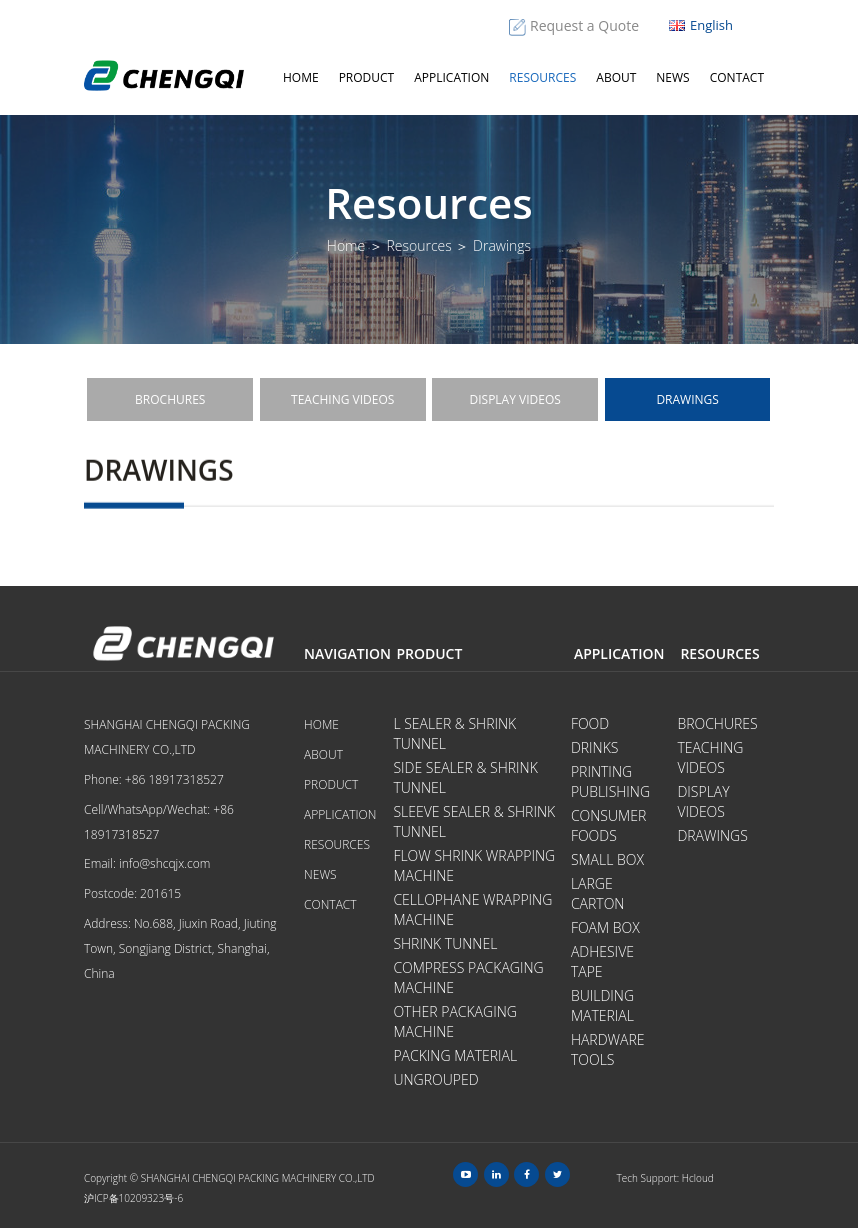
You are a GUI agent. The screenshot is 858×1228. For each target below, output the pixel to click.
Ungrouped (435, 1079)
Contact (737, 77)
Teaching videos (342, 399)
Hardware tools (608, 1049)
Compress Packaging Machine (468, 977)
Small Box (607, 859)
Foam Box (605, 927)
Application (451, 77)
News (672, 77)
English (701, 25)
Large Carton (598, 893)
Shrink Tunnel (445, 943)
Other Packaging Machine (455, 1021)
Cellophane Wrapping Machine (472, 909)
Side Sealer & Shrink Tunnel (465, 777)
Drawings (687, 399)
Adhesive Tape (602, 961)
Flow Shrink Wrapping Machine (474, 865)
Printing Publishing (610, 781)
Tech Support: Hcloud (665, 1178)
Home (301, 77)
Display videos (515, 399)
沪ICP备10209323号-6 (133, 1198)
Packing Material (455, 1055)
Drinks (595, 747)
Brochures (170, 399)
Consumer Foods (608, 825)
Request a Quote (584, 25)
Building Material (602, 1005)
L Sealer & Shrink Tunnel (454, 733)
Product (367, 77)
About (616, 77)
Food (590, 723)
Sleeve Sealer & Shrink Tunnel (474, 821)
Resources (542, 77)
